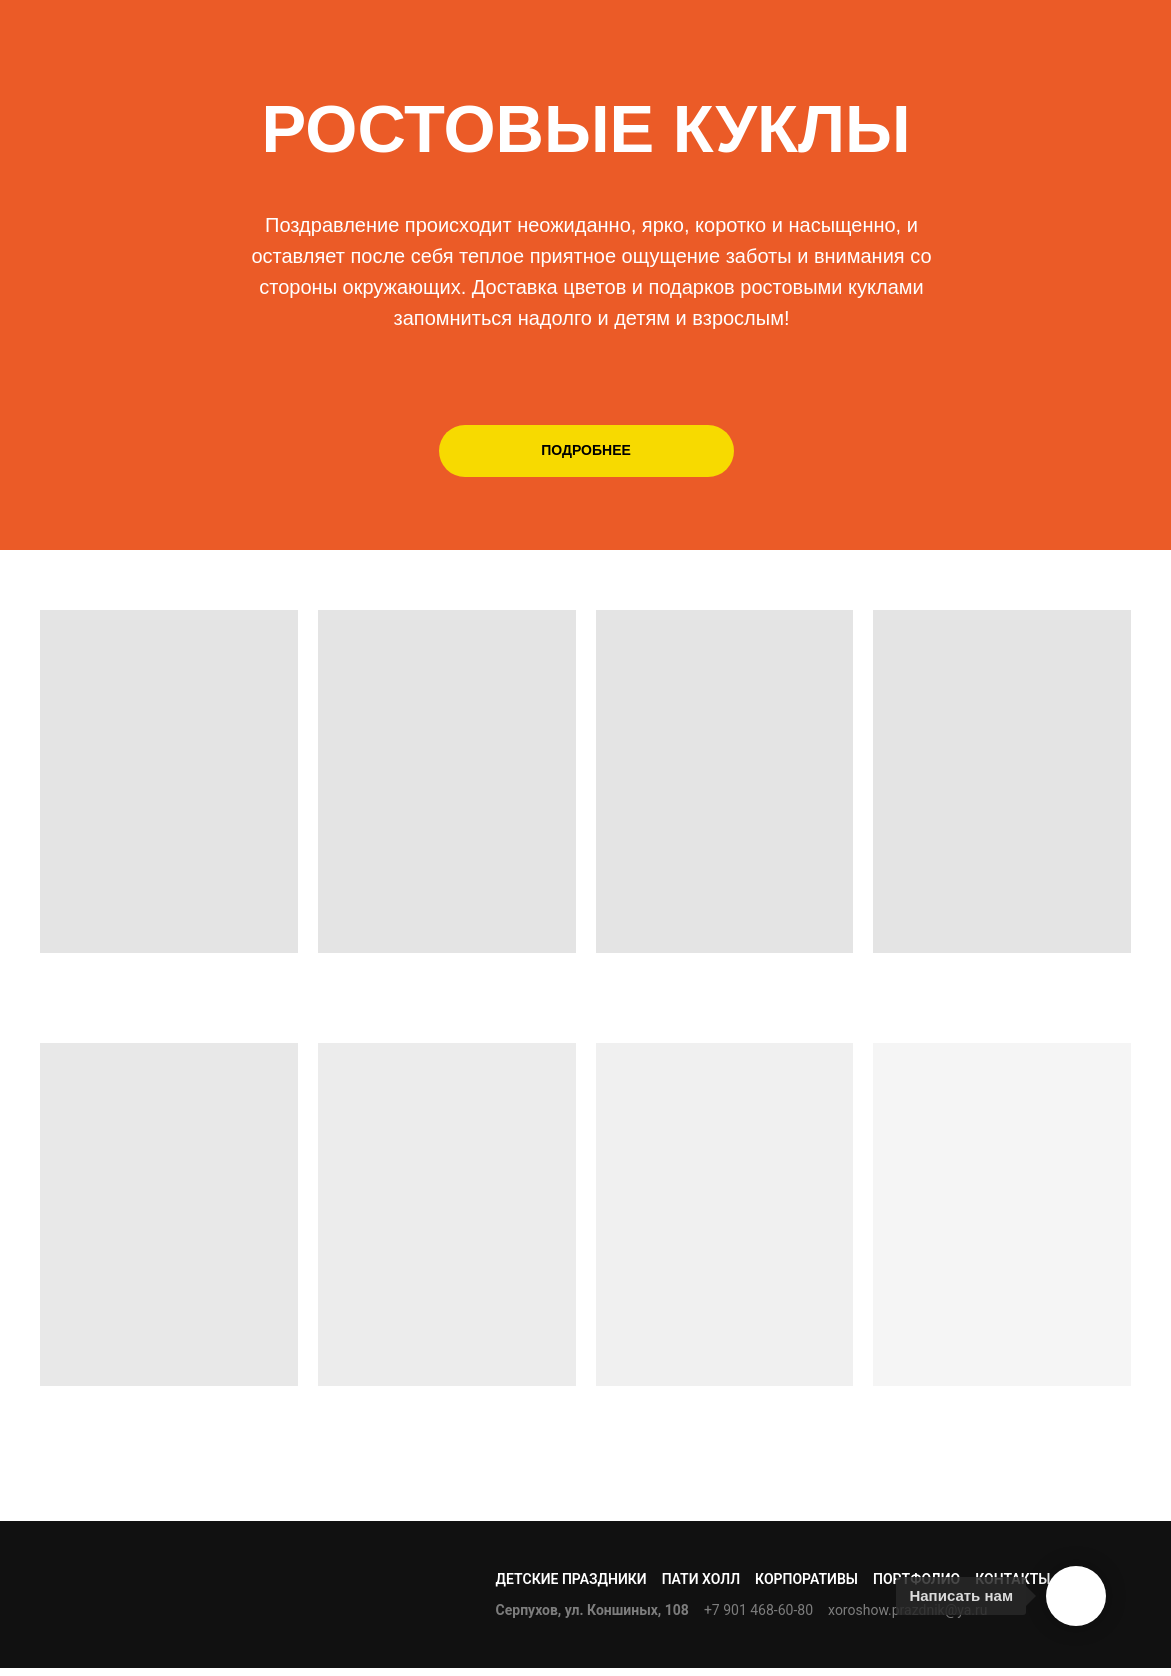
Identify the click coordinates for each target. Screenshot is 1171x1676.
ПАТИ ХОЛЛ (701, 1579)
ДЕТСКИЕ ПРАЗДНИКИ (571, 1579)
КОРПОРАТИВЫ (806, 1579)
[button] (586, 451)
